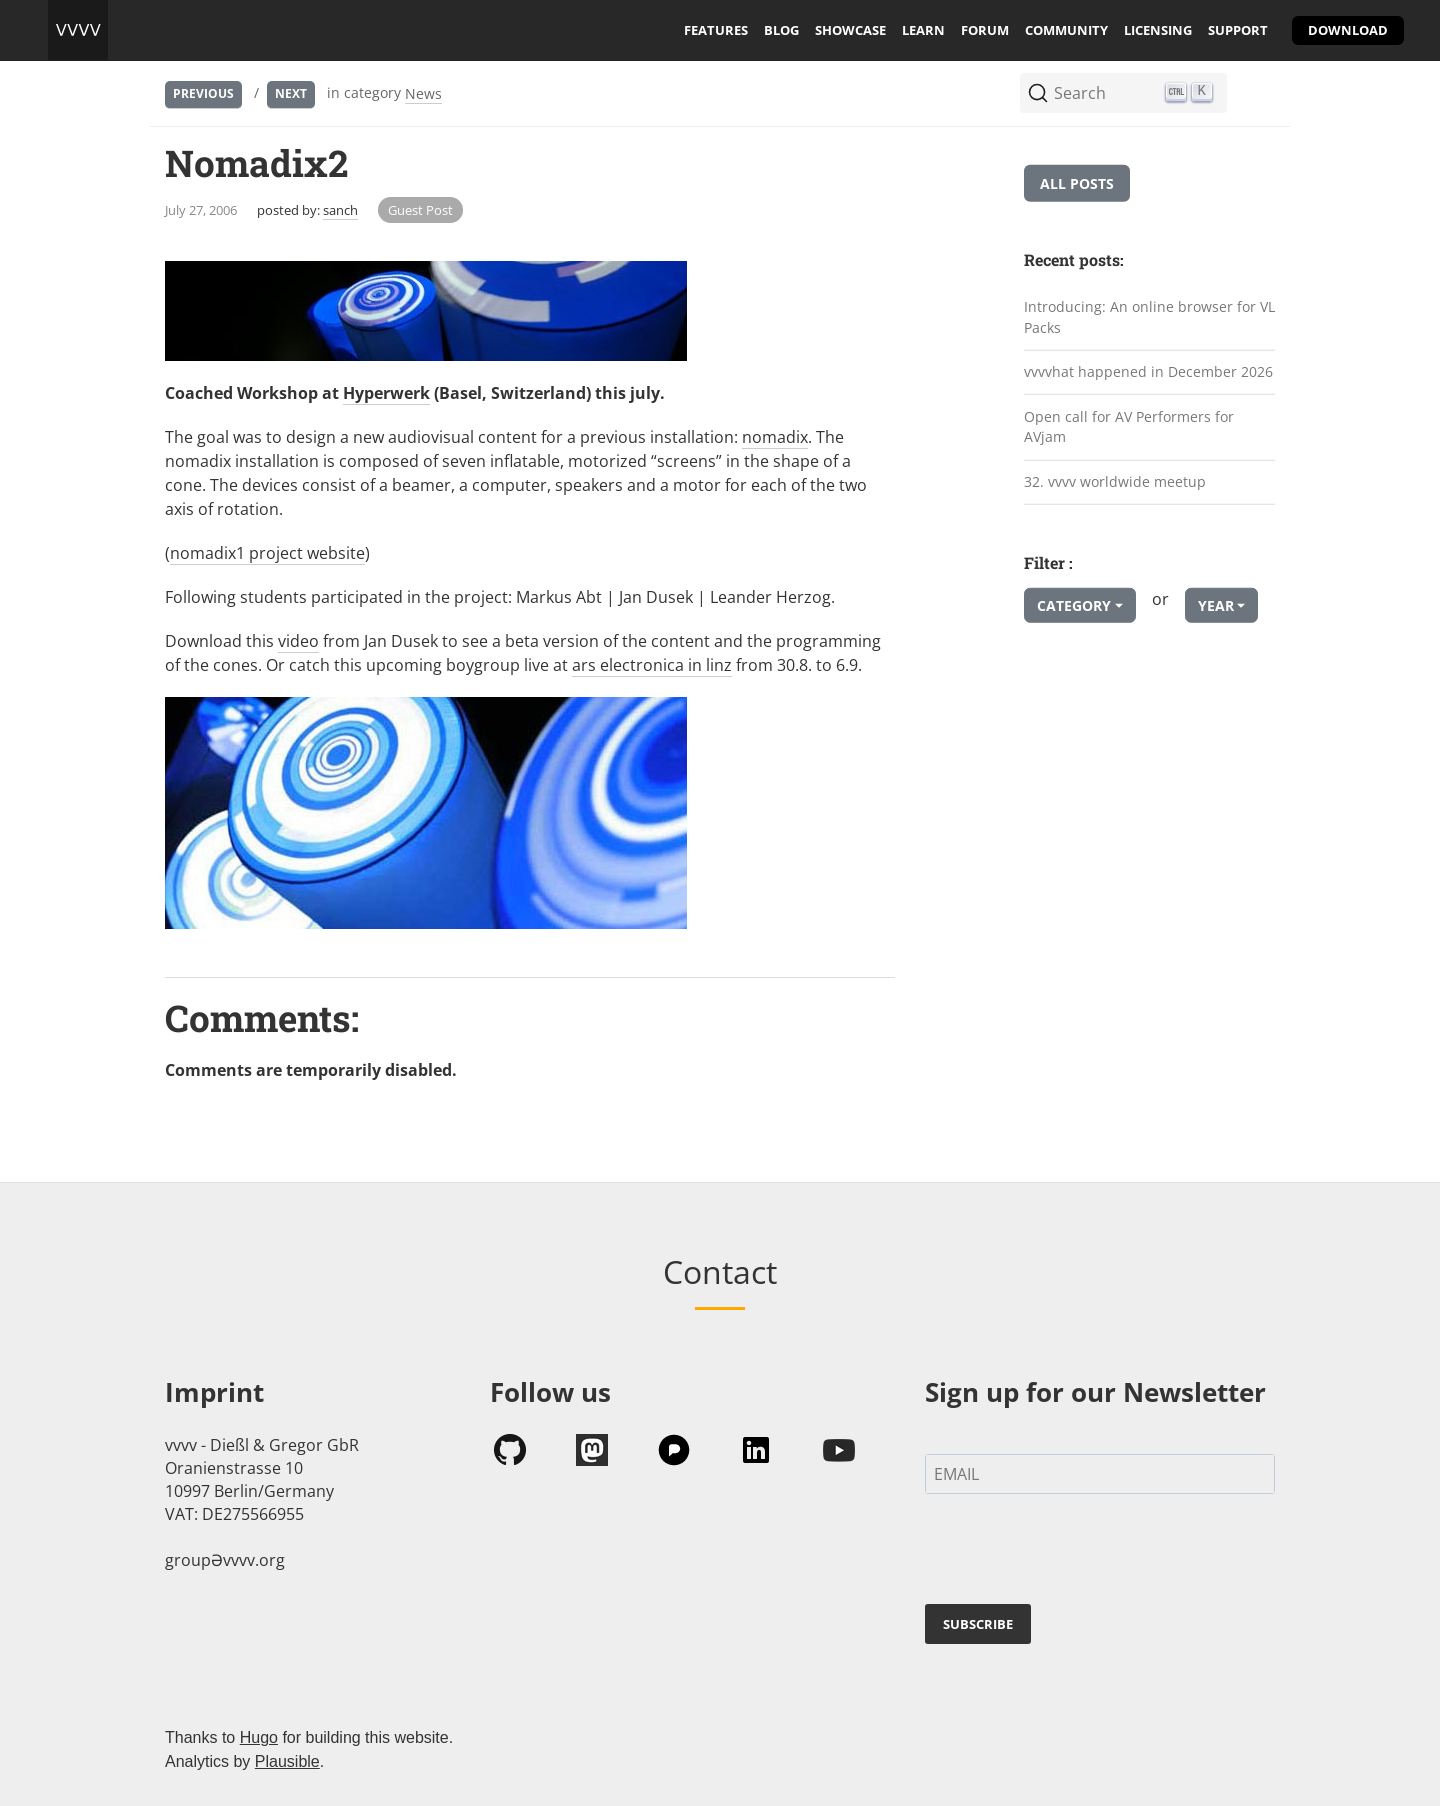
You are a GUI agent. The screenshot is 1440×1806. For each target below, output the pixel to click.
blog (781, 30)
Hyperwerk (386, 393)
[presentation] (1077, 1553)
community (1066, 30)
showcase (850, 30)
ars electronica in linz (652, 665)
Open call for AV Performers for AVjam (1129, 427)
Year (1216, 605)
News (423, 93)
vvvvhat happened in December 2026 (1148, 371)
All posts (1077, 183)
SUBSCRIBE (978, 1624)
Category (1074, 605)
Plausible (287, 1761)
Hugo (259, 1737)
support (1238, 30)
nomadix (775, 437)
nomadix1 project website (267, 553)
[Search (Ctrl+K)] (1123, 93)
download (1348, 30)
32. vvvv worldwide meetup (1115, 481)
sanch (340, 210)
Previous (203, 93)
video (298, 641)
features (716, 30)
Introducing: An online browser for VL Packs (1149, 317)
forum (985, 30)
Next (291, 93)
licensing (1158, 30)
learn (923, 30)
